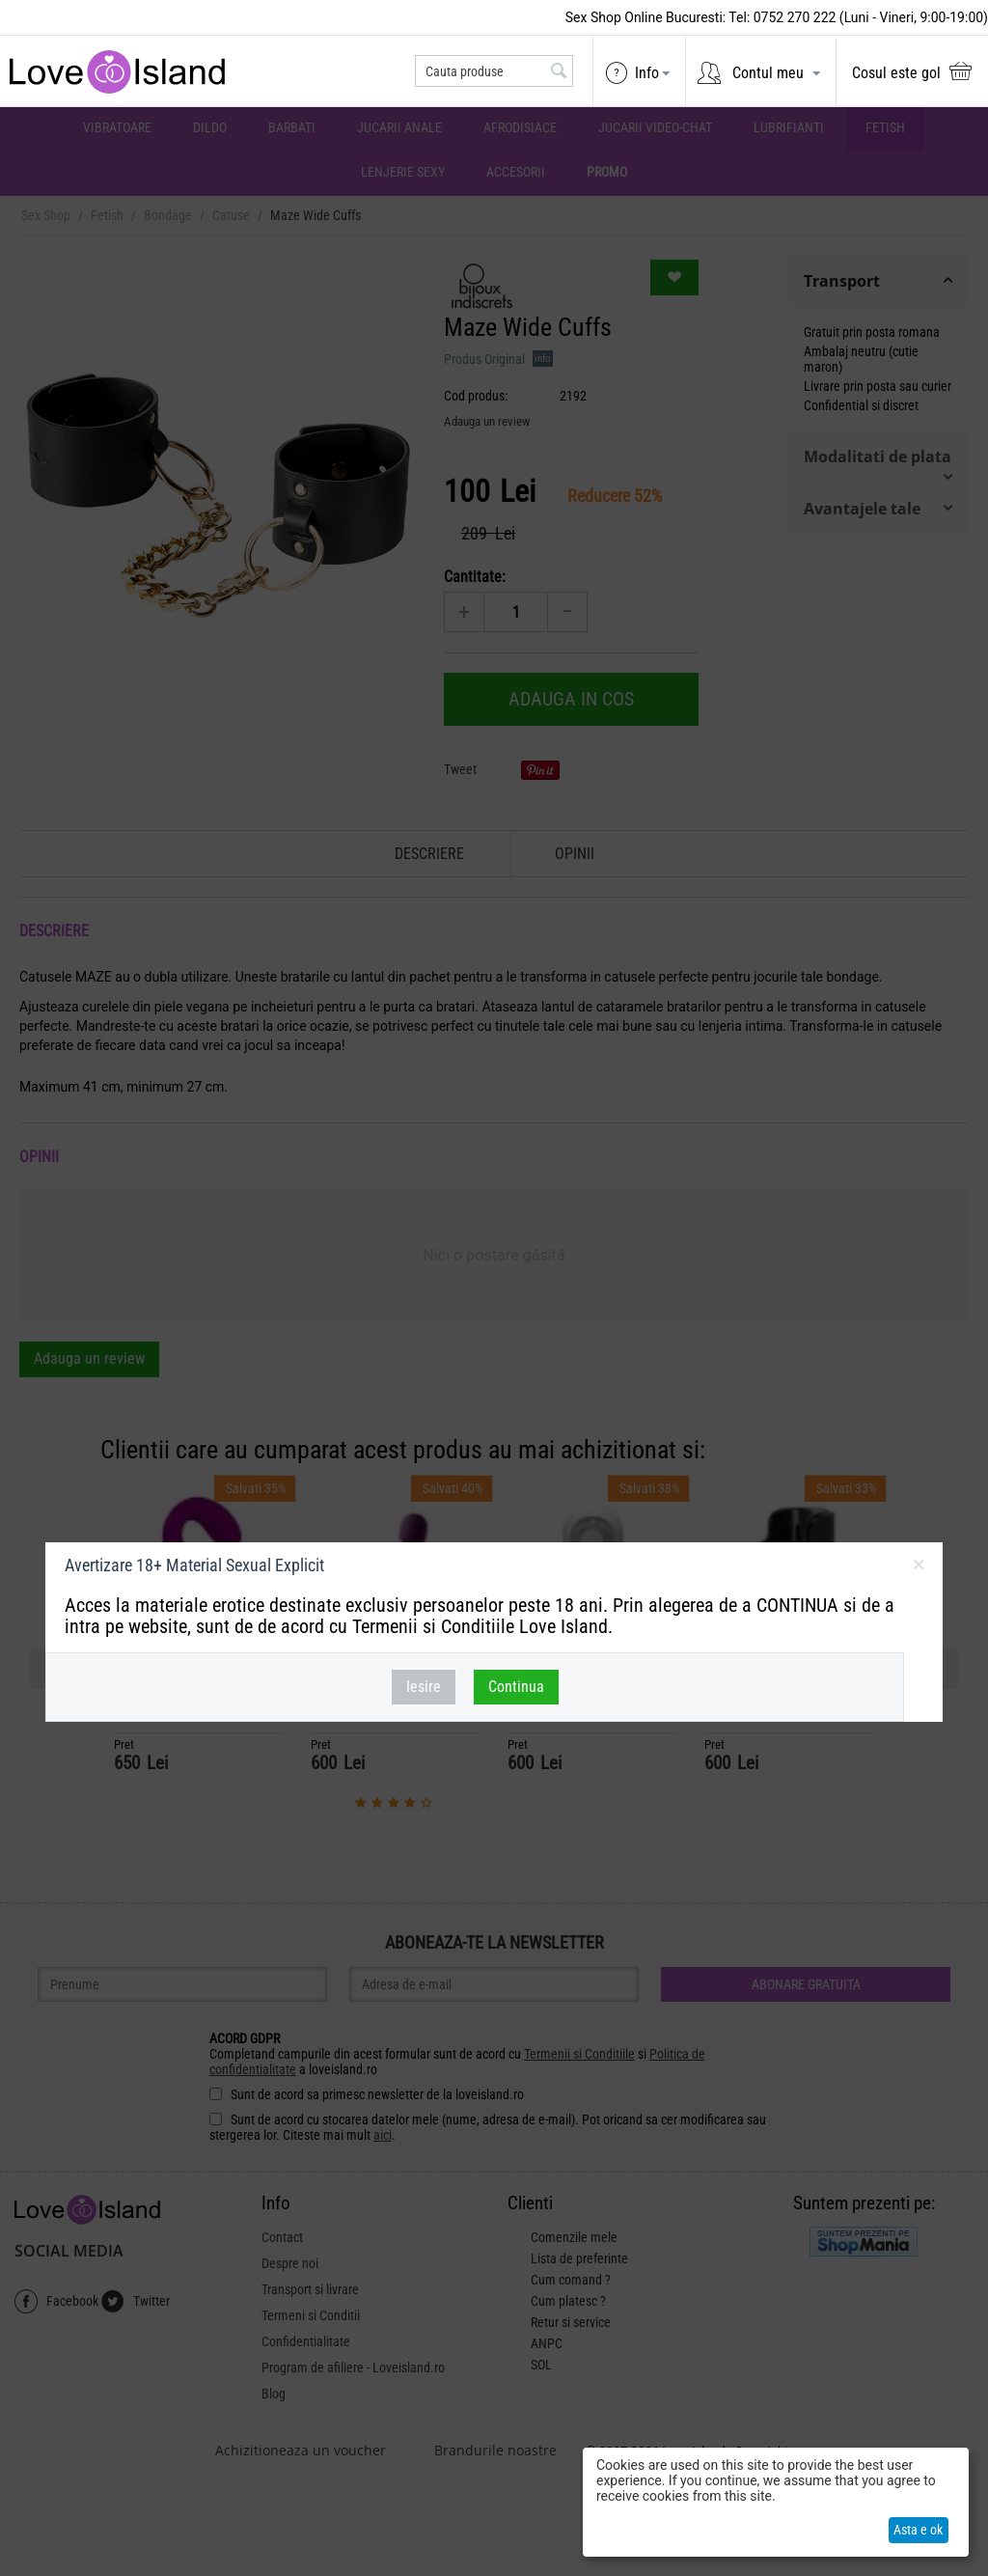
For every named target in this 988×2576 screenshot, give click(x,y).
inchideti (918, 1568)
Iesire (423, 1686)
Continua (516, 1686)
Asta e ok (918, 2529)
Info (647, 73)
